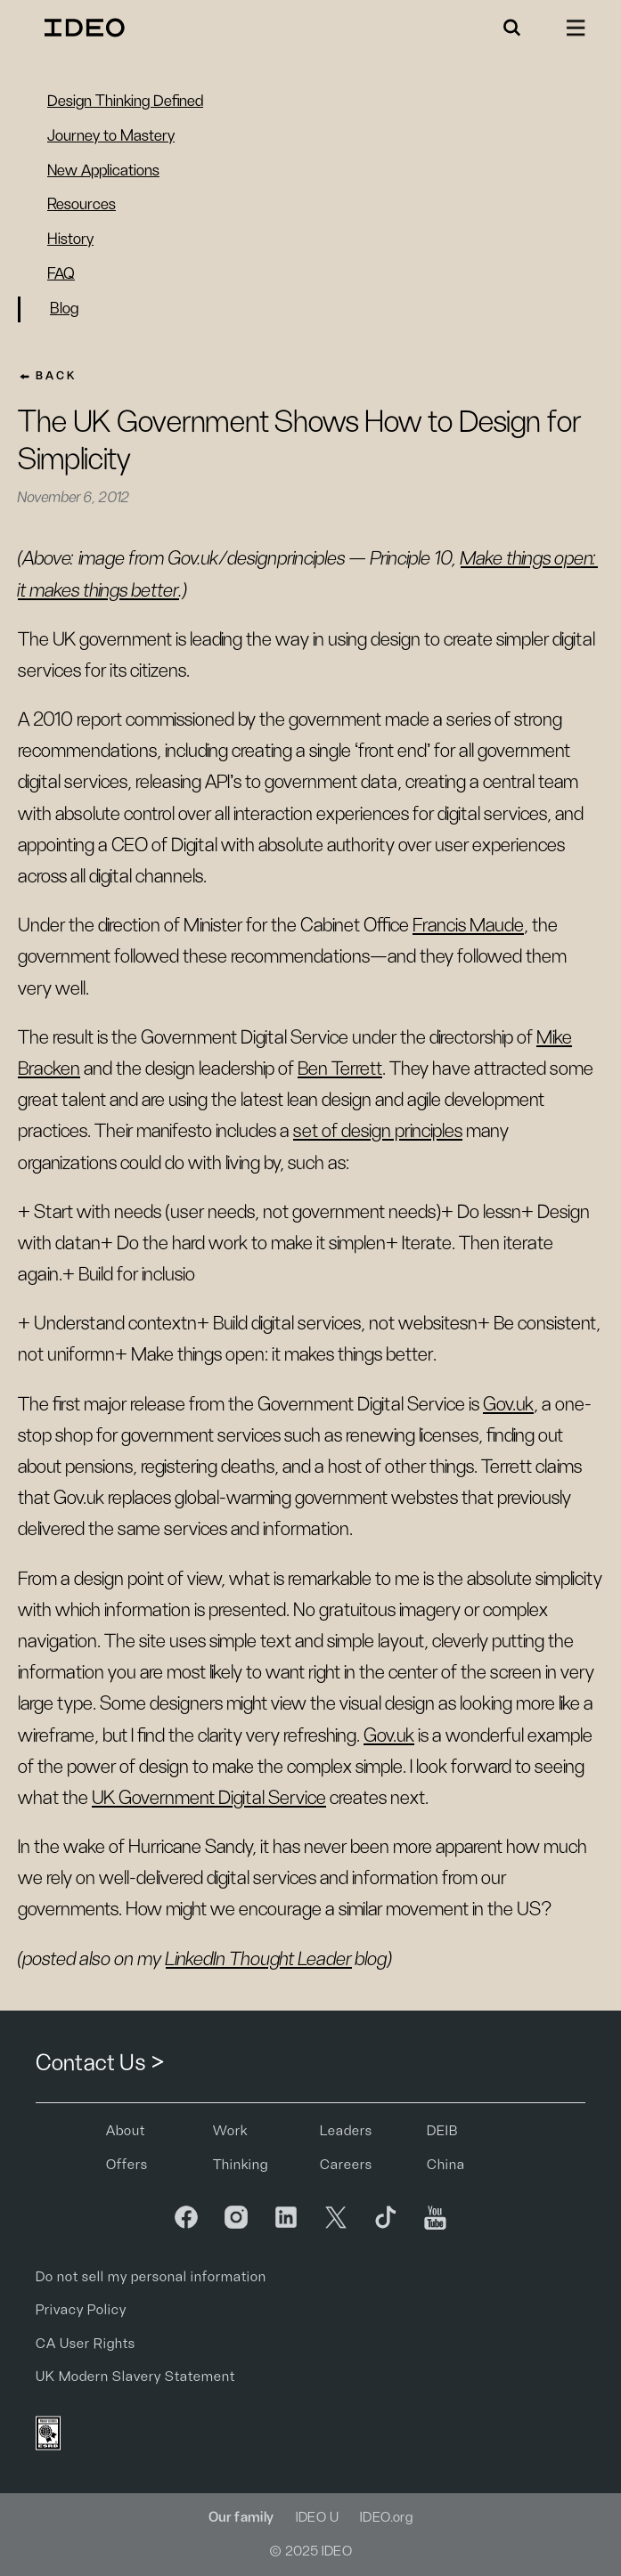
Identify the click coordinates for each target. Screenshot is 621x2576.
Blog (64, 309)
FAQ (61, 274)
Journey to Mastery (111, 136)
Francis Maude (468, 925)
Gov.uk (508, 1404)
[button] (512, 27)
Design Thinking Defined (125, 101)
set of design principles (377, 1131)
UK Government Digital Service (209, 1798)
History (70, 240)
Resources (81, 205)
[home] (80, 27)
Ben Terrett (340, 1068)
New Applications (103, 171)
